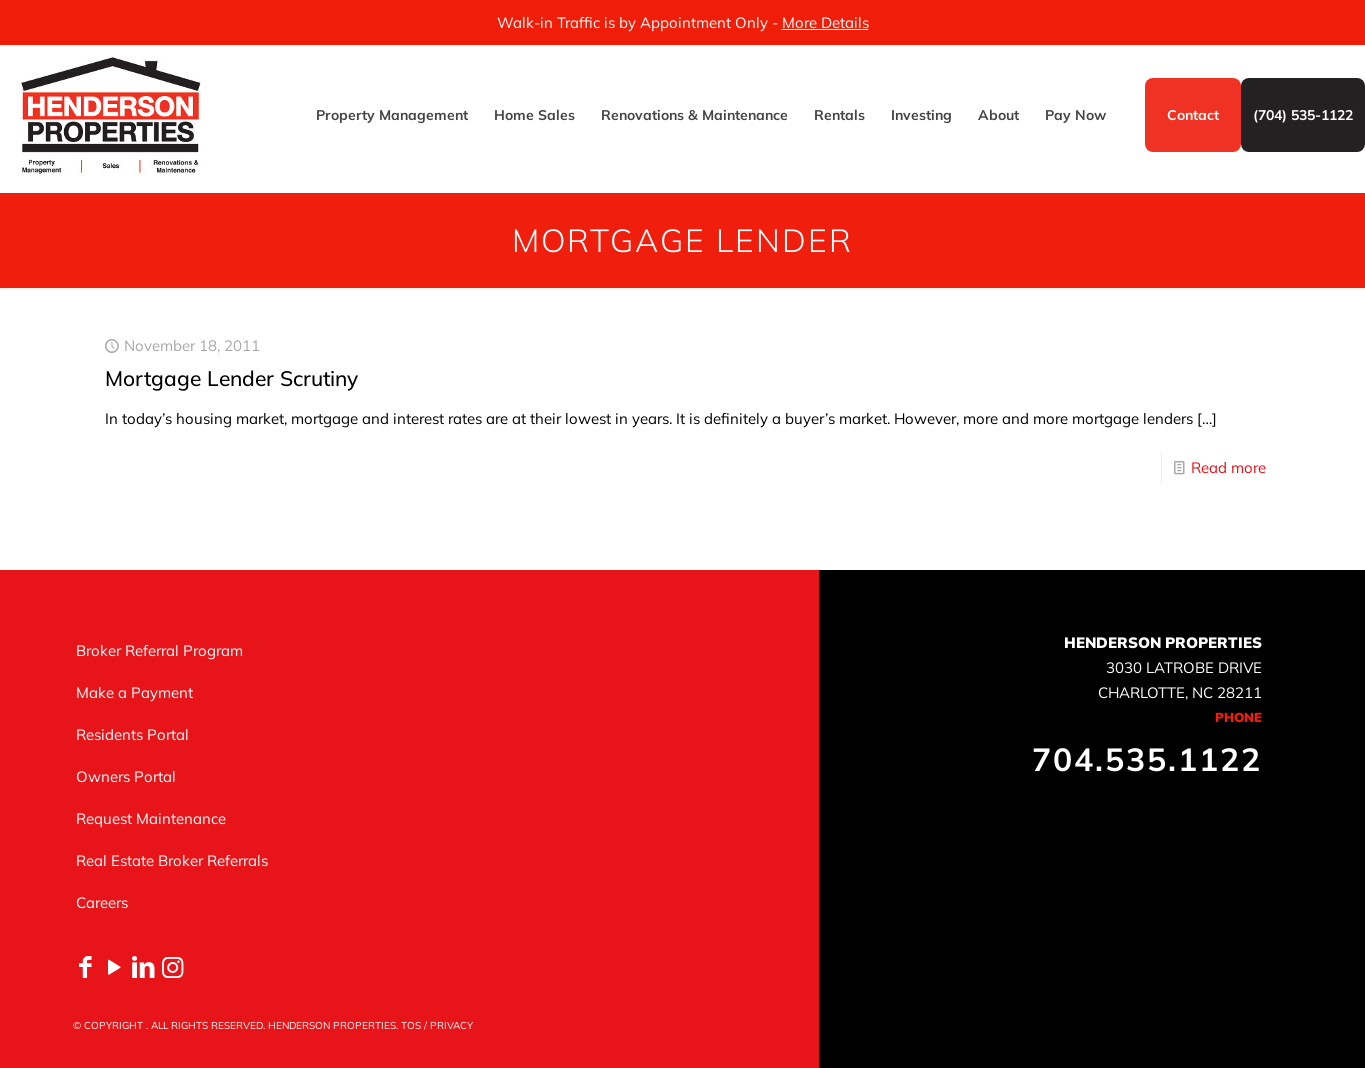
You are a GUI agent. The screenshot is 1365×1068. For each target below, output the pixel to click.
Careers (102, 902)
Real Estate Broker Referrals (172, 860)
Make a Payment (134, 692)
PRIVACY (451, 1025)
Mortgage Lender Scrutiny (231, 378)
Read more (1228, 467)
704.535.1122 (1147, 759)
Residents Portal (132, 734)
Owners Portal (126, 776)
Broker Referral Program (159, 650)
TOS (411, 1025)
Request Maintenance (151, 818)
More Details (825, 22)
